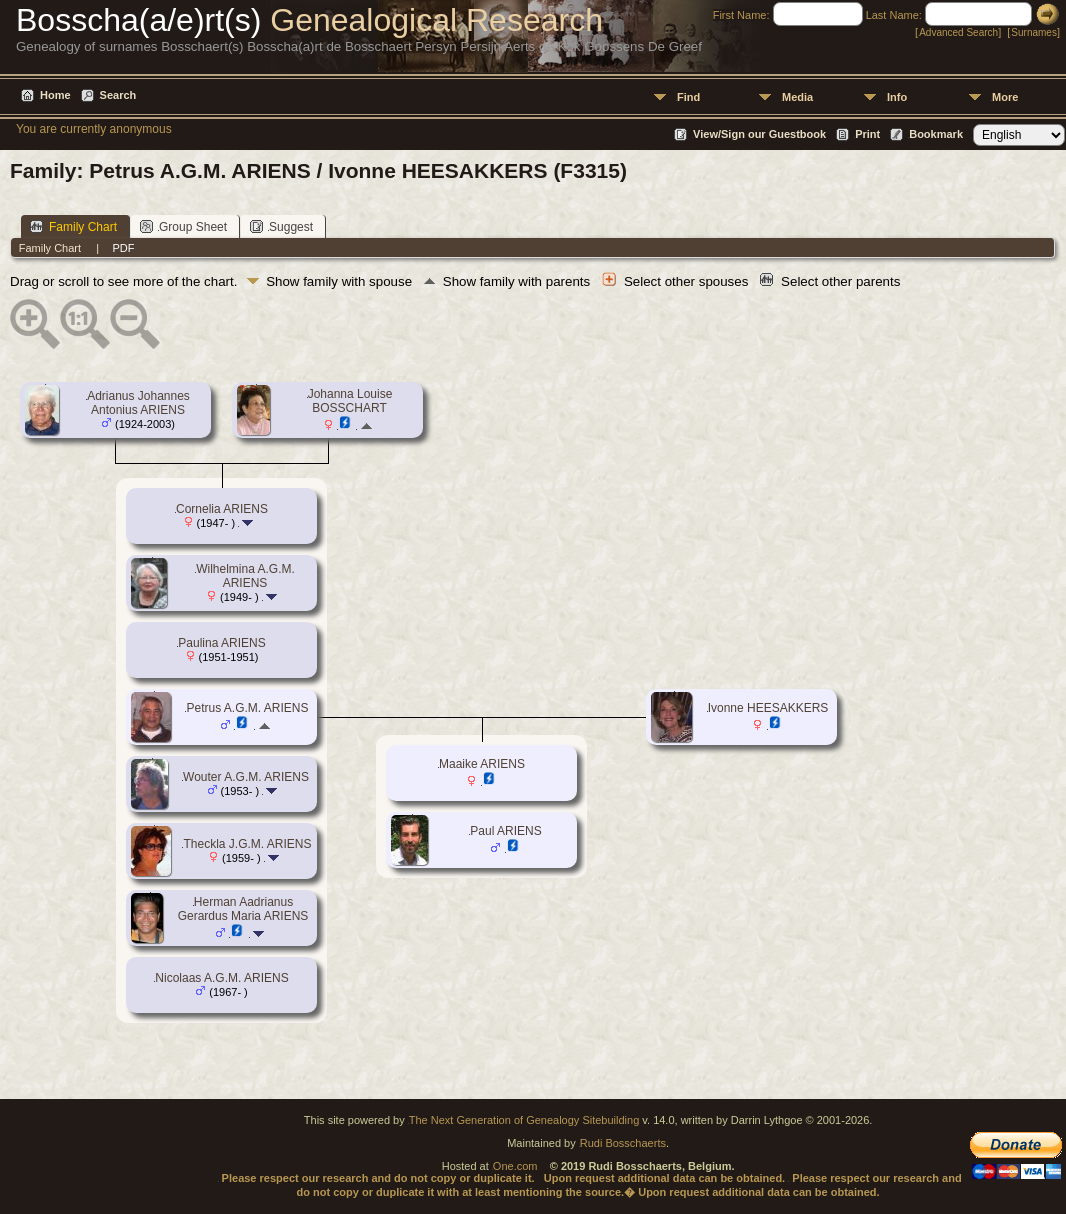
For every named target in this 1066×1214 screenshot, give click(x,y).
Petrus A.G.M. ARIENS (247, 708)
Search (118, 95)
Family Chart (73, 226)
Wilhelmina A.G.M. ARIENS (245, 576)
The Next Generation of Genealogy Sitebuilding (524, 1120)
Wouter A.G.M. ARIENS (246, 777)
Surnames (1034, 32)
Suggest (281, 226)
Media (797, 97)
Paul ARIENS (505, 831)
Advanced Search (958, 32)
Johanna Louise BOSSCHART (350, 401)
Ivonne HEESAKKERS (768, 708)
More (1005, 97)
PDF (123, 248)
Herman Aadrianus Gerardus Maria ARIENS (243, 909)
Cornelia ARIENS (222, 509)
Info (897, 97)
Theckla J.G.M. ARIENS (247, 844)
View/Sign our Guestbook (759, 134)
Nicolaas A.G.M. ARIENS (221, 978)
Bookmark (936, 134)
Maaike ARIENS (482, 764)
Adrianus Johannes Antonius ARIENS (138, 403)
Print (867, 134)
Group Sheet (183, 226)
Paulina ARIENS (221, 643)
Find (688, 97)
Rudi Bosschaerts (623, 1143)
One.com (515, 1166)
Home (55, 95)
